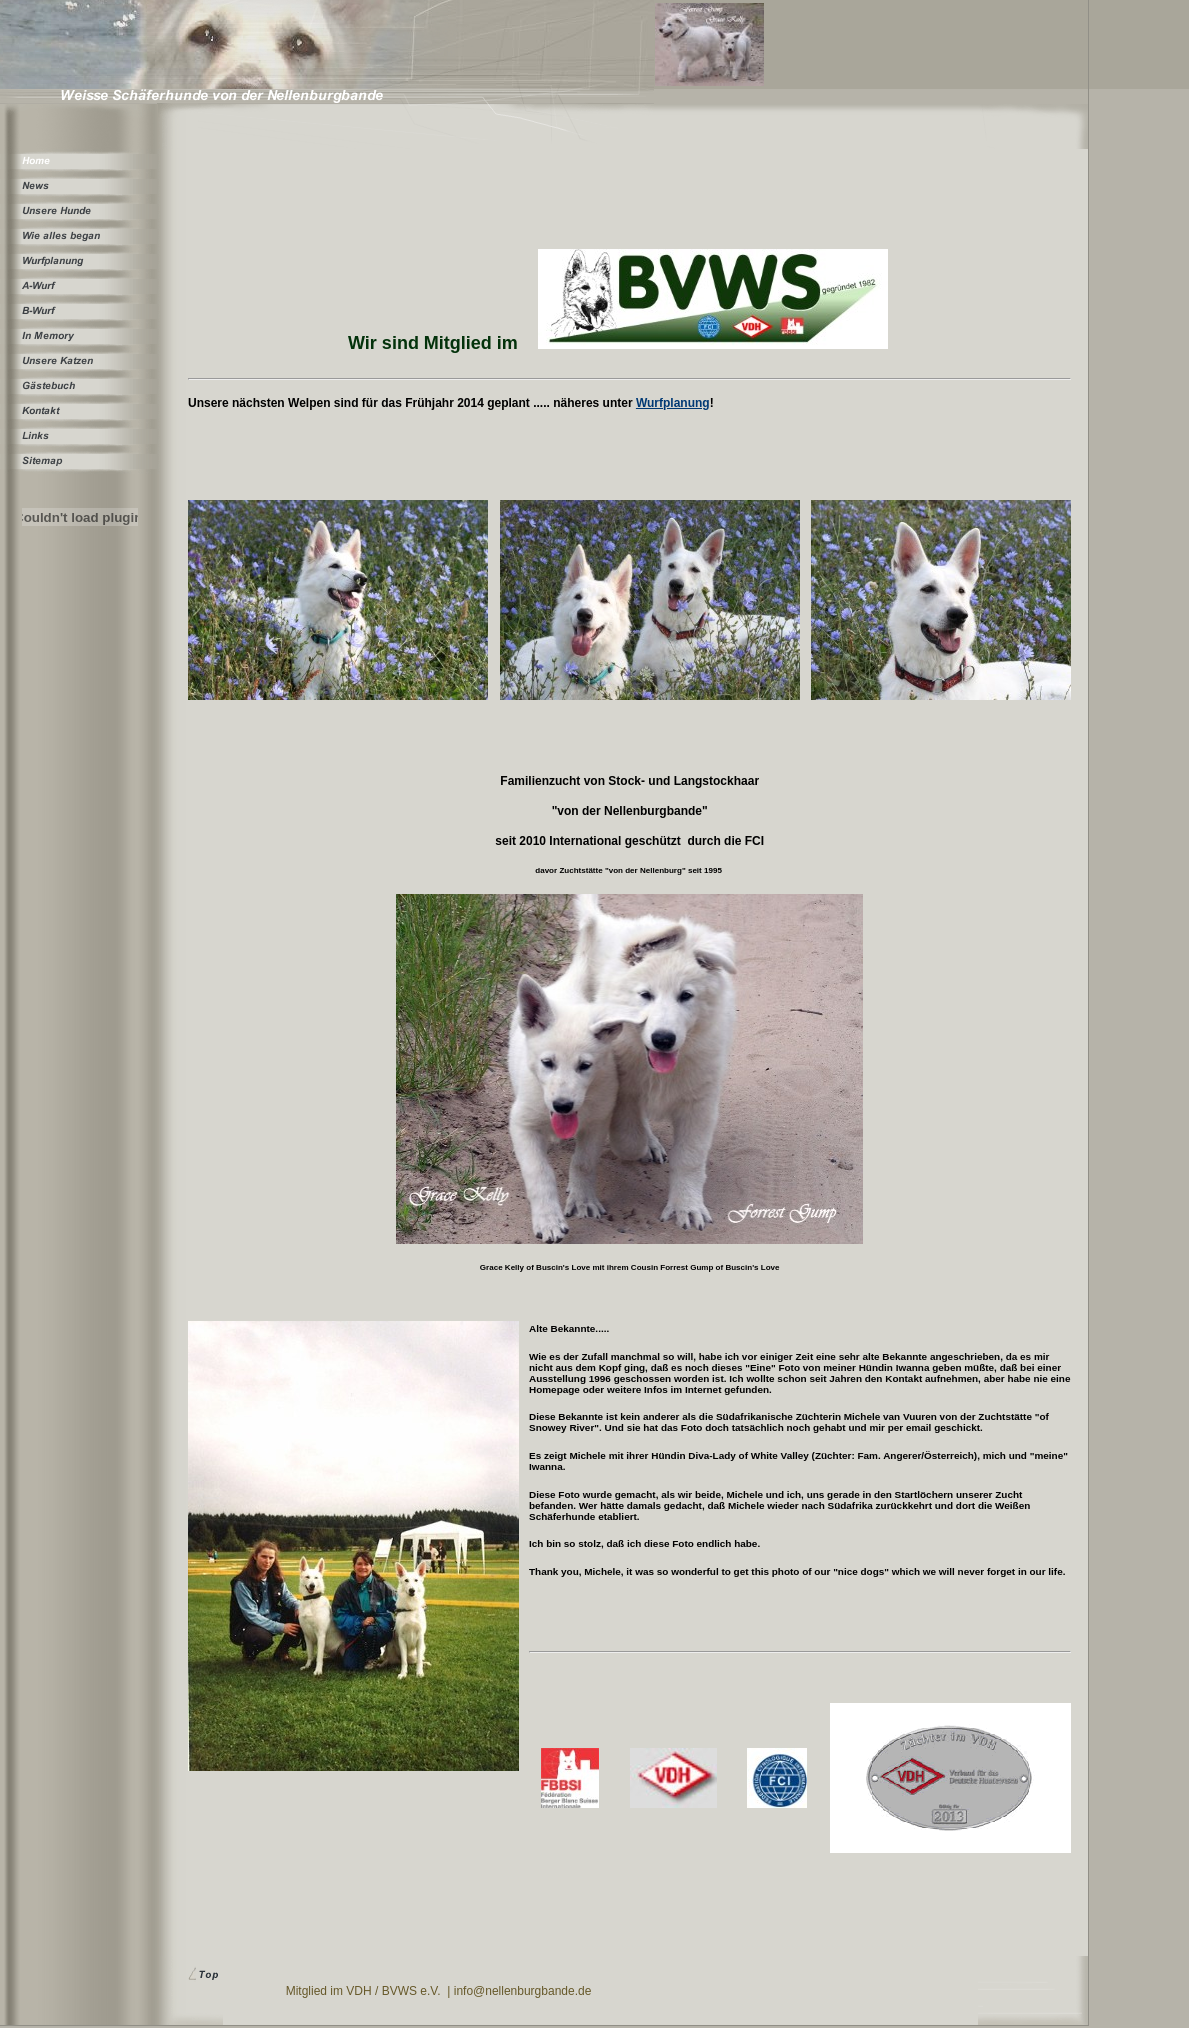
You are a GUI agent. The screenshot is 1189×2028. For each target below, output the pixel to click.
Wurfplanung (673, 403)
